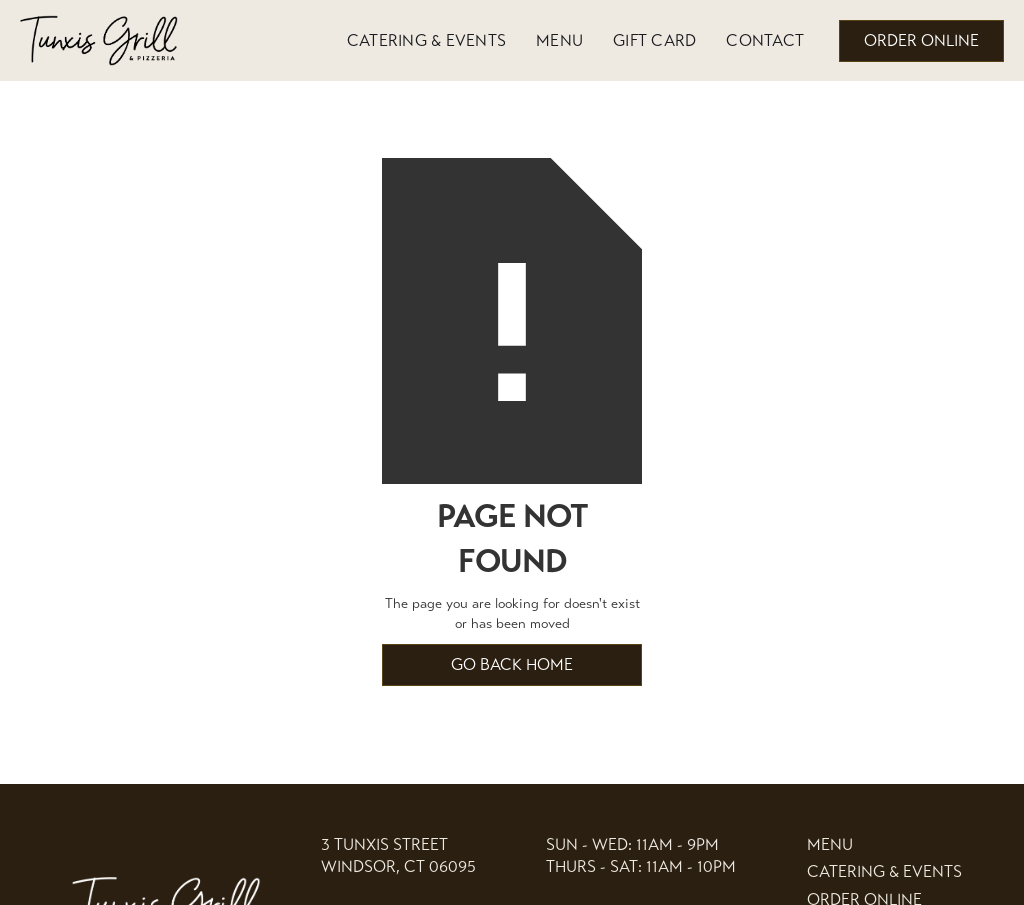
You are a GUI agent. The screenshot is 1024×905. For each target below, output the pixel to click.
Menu (559, 40)
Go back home (512, 664)
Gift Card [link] (654, 40)
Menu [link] (830, 844)
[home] (100, 40)
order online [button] (921, 40)
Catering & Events (426, 40)
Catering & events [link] (884, 871)
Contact (765, 40)
